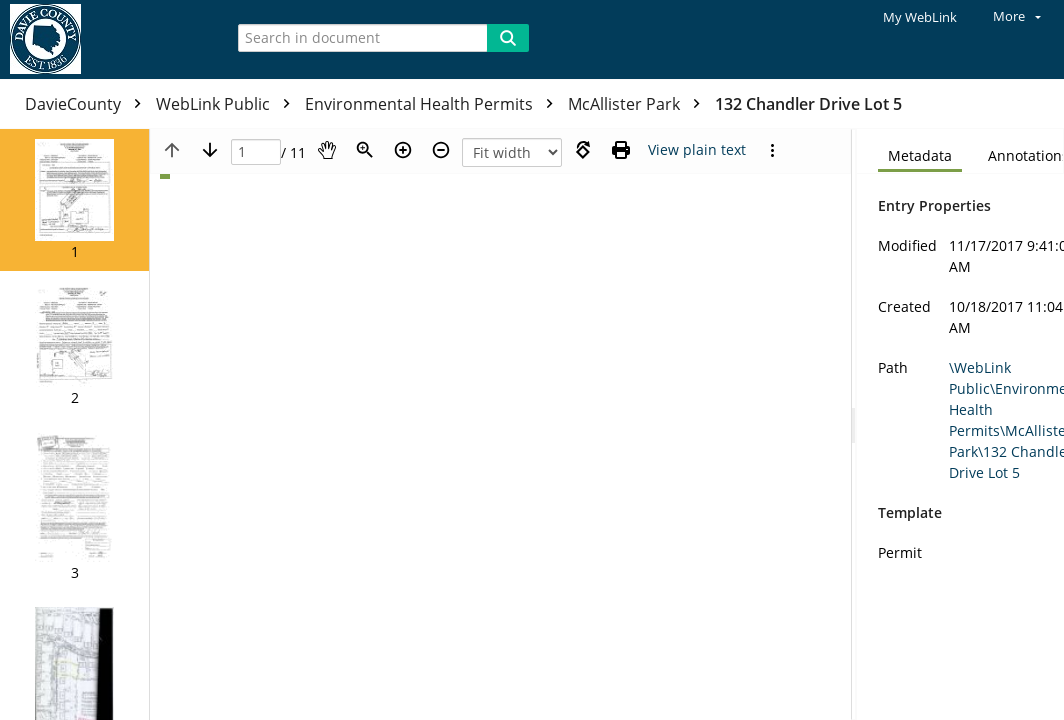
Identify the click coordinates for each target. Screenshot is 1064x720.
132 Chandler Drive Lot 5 (808, 104)
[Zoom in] (403, 150)
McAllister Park (639, 104)
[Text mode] (697, 150)
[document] (960, 424)
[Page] (256, 152)
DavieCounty (88, 104)
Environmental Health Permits (434, 104)
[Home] (105, 39)
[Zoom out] (441, 150)
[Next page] (210, 150)
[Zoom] (365, 150)
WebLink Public (228, 104)
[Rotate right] (583, 150)
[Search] (508, 38)
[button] (74, 200)
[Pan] (327, 150)
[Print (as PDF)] (621, 150)
